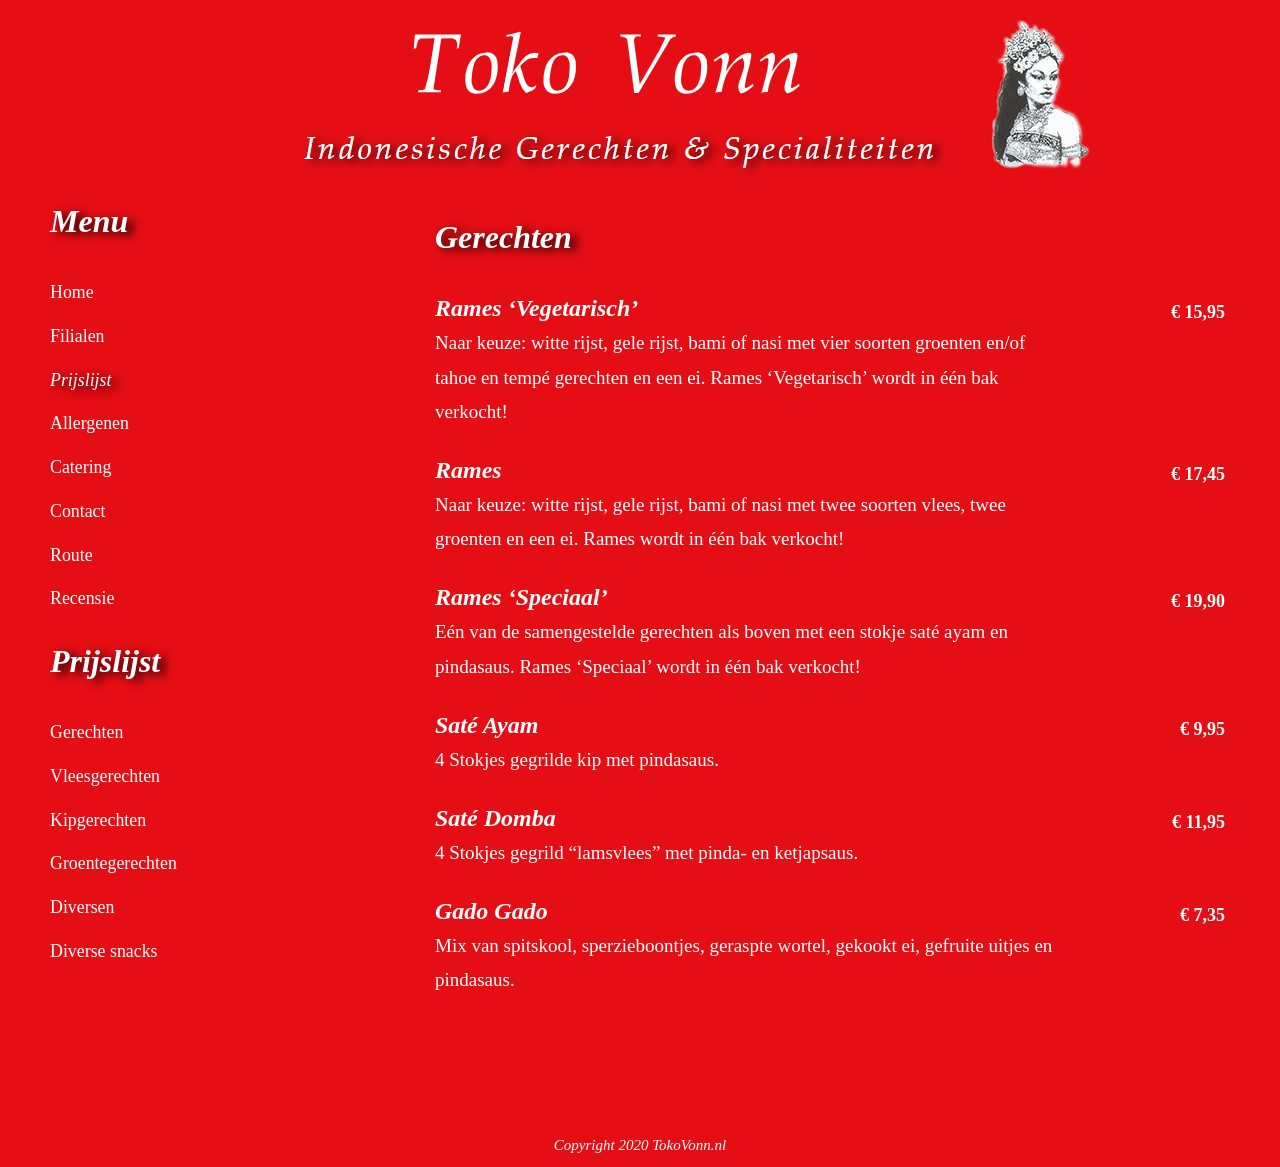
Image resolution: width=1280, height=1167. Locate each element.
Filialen (79, 335)
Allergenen (92, 422)
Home (73, 291)
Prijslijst (82, 379)
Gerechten (89, 731)
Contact (79, 510)
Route (72, 554)
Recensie (84, 597)
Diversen (84, 906)
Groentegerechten (117, 862)
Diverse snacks (107, 950)
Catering (82, 466)
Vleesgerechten (108, 775)
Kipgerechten (101, 819)
